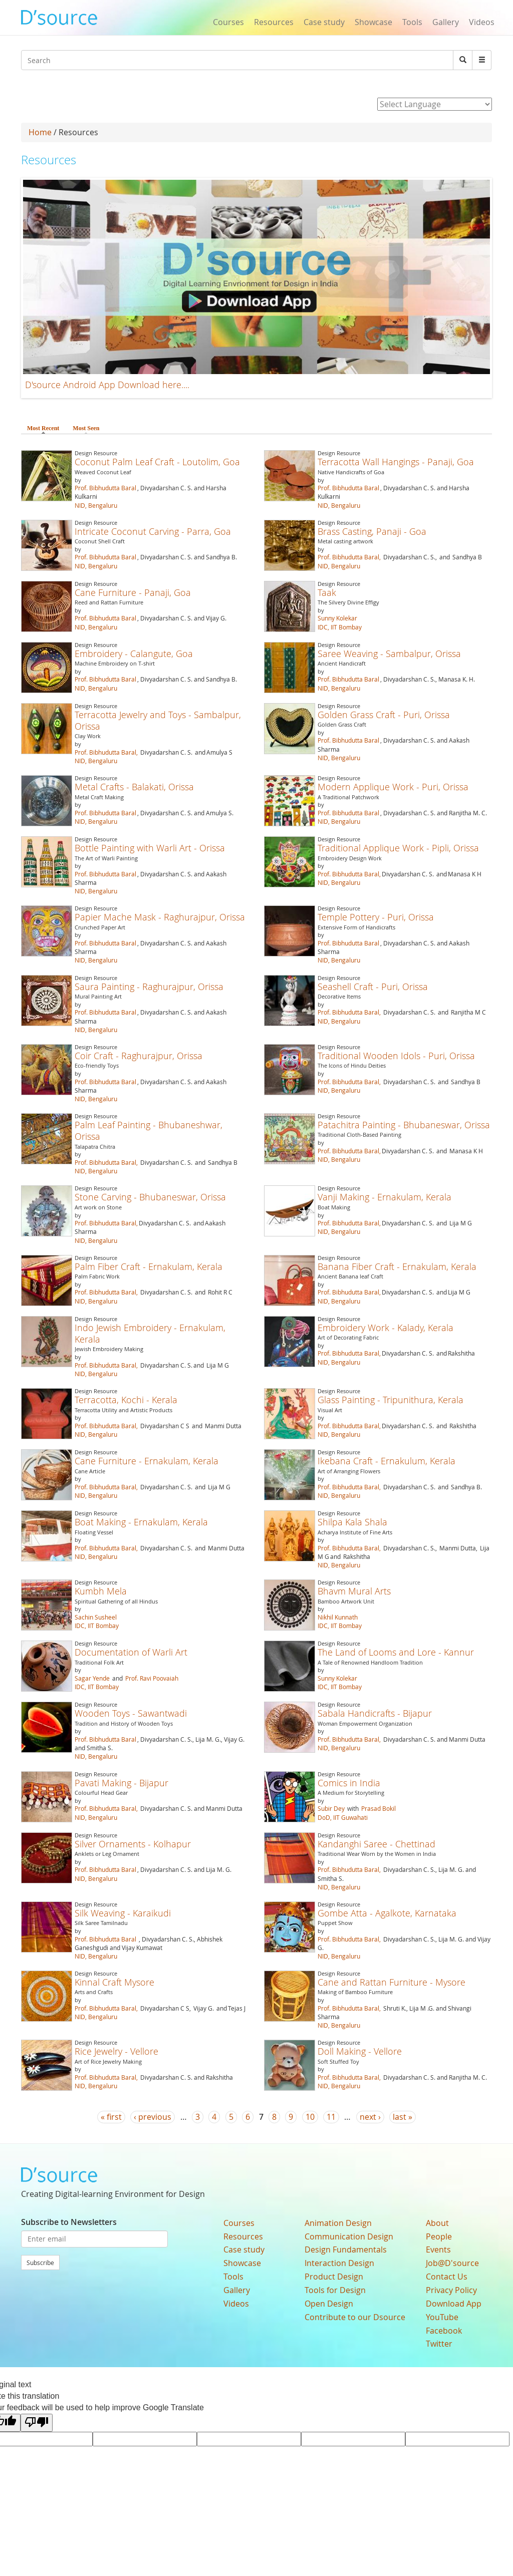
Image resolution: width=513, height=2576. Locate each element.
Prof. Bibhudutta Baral (105, 488)
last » (402, 2116)
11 (331, 2116)
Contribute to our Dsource (355, 2317)
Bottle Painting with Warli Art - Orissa (150, 848)
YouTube (442, 2317)
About (437, 2222)
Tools (412, 22)
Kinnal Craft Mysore (114, 1982)
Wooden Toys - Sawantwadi (131, 1713)
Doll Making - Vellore (360, 2051)
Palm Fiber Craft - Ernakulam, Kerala (148, 1266)
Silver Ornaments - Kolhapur (133, 1844)
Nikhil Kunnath (338, 1617)
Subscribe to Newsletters (69, 2221)
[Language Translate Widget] (434, 104)
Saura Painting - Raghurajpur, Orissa (149, 987)
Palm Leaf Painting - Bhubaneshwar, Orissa (148, 1130)
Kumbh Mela (101, 1591)
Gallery (445, 22)
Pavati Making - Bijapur (121, 1783)
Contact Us (446, 2276)
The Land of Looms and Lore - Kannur (396, 1652)
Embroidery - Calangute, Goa (134, 654)
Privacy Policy (451, 2290)
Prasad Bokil (378, 1808)
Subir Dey (331, 1808)
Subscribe (40, 2263)
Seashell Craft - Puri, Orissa (373, 987)
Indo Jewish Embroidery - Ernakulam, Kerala (150, 1333)
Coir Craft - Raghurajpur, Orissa (138, 1056)
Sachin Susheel (96, 1617)
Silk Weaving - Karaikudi (123, 1913)
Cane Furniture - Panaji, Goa (133, 592)
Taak (327, 592)
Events (438, 2249)
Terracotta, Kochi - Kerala (126, 1400)
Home (40, 132)
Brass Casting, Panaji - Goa (372, 531)
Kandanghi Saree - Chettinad (376, 1844)
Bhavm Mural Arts (354, 1591)
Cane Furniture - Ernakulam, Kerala (146, 1461)
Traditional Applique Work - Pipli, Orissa (398, 848)
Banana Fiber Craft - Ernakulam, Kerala (397, 1266)
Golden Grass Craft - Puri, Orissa (384, 715)
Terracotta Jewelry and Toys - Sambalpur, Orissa (158, 720)
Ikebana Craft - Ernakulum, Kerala (386, 1461)
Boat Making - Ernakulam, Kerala (141, 1522)
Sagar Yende (92, 1678)
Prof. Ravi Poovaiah (151, 1678)
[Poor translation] (37, 2423)
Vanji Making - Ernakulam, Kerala (384, 1197)
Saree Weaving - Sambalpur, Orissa (389, 654)
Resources (274, 22)
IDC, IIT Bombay (340, 627)
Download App (453, 2303)
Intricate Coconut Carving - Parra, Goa (153, 531)
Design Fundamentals (346, 2249)
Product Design (334, 2276)
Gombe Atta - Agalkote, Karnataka (387, 1913)
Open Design (329, 2303)
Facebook (444, 2330)
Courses (228, 22)
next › (370, 2116)
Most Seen (86, 428)
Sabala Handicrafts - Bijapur (375, 1713)
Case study (324, 22)
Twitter (439, 2343)
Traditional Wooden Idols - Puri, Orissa (396, 1056)
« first (111, 2116)
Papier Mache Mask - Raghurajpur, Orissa (160, 917)
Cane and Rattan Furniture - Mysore (391, 1982)
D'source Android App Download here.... (107, 385)
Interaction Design (339, 2263)
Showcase (373, 22)
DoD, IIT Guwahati (343, 1817)
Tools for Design (335, 2290)
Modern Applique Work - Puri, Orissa (393, 787)
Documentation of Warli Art (131, 1652)
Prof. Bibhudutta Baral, (349, 557)
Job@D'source (452, 2263)
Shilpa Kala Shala (352, 1522)
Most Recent (45, 428)
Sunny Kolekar (337, 618)
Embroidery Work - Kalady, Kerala (385, 1328)
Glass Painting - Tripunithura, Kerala (390, 1400)
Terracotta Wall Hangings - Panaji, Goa (396, 462)
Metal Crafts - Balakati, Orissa (134, 787)
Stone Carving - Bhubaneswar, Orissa (150, 1197)
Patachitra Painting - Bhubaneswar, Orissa (404, 1125)
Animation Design (338, 2222)
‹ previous (152, 2116)
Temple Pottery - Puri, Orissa (376, 917)
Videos (481, 22)
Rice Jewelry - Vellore (116, 2051)
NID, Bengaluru (96, 505)
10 (310, 2116)
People (439, 2236)
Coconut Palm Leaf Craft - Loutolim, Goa (157, 462)
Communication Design (349, 2236)
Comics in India (349, 1783)
